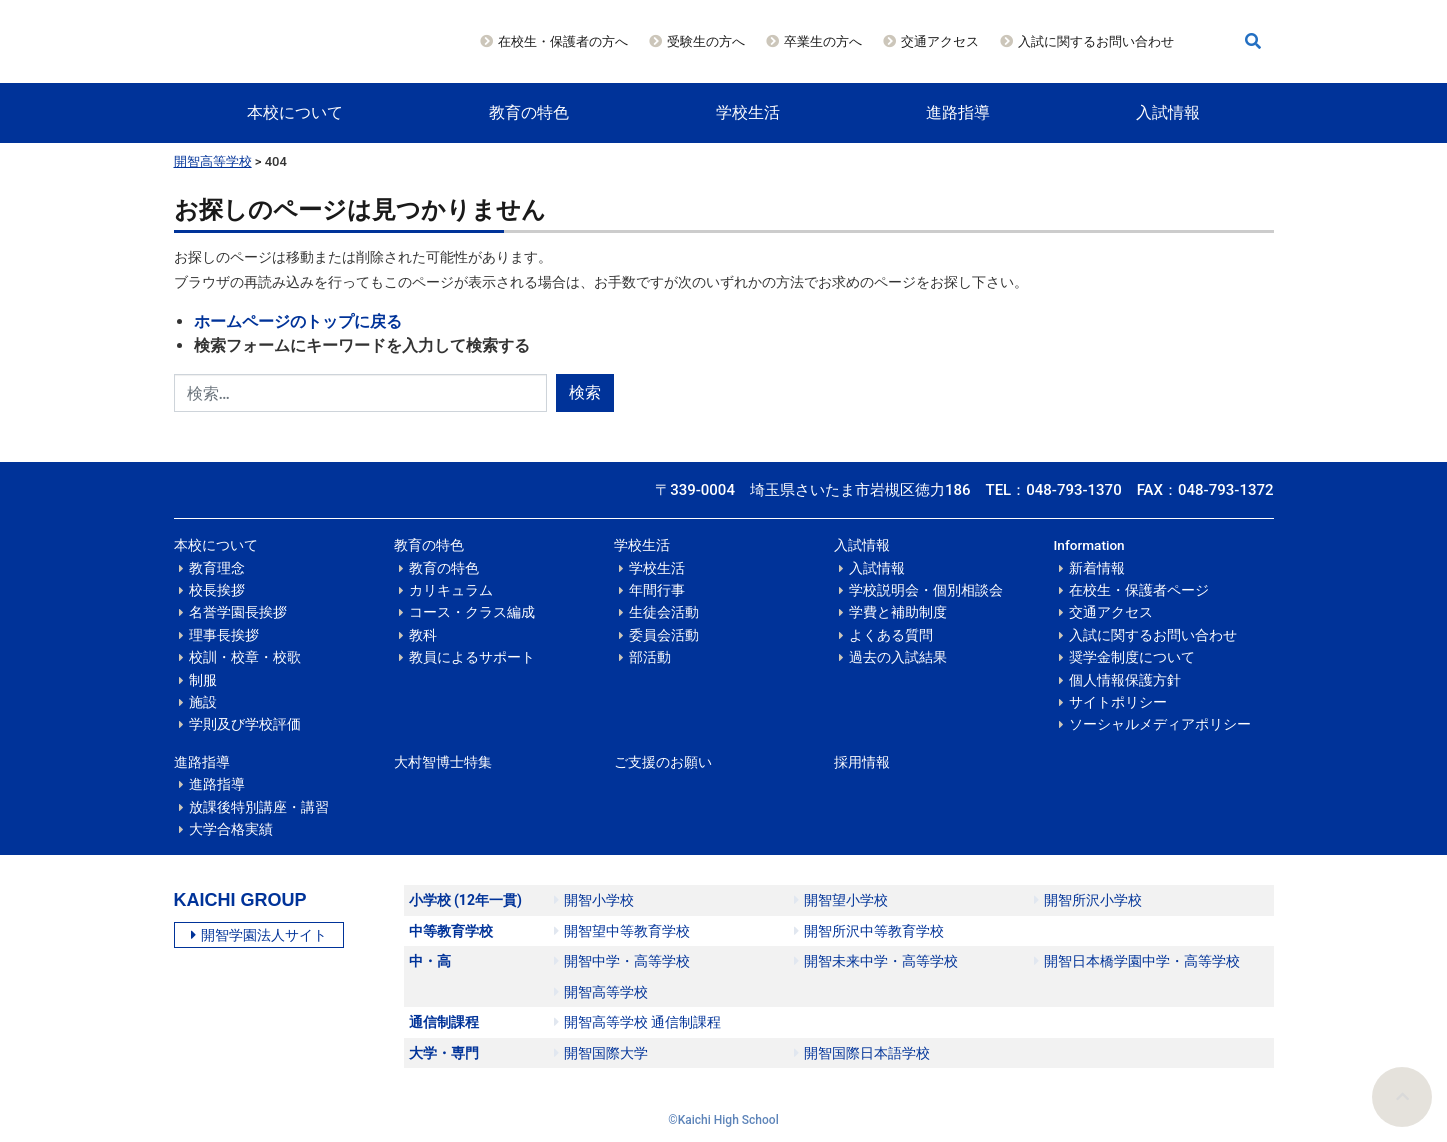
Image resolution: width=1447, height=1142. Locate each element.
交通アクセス (940, 41)
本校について (295, 112)
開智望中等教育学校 (622, 931)
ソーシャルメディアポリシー (1160, 724)
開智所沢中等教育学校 (869, 931)
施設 (203, 702)
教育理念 (217, 568)
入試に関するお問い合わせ (1096, 41)
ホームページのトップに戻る (298, 321)
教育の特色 (529, 112)
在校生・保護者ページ (1139, 590)
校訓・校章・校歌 (245, 657)
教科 (423, 635)
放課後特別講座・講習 (259, 807)
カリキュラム (451, 590)
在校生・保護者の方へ (563, 41)
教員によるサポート (472, 657)
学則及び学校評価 (245, 724)
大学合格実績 (231, 829)
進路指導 (958, 112)
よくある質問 (891, 635)
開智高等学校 (213, 161)
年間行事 (657, 590)
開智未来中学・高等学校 (876, 961)
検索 (585, 392)
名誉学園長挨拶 (238, 612)
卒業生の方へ (823, 41)
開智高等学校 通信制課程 (637, 1022)
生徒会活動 (664, 612)
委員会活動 (664, 635)
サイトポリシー (1118, 702)
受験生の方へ (706, 41)
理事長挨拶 (224, 635)
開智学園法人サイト (259, 935)
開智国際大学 (601, 1053)
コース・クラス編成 (472, 612)
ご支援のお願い (663, 762)
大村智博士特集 (443, 762)
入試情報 (1168, 112)
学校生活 (748, 112)
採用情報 (862, 762)
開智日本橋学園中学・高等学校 (1137, 961)
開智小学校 (594, 900)
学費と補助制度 (898, 612)
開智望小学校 (841, 900)
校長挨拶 (217, 590)
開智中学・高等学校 (622, 961)
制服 (203, 680)
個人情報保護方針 (1125, 680)
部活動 (650, 657)
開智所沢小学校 (1088, 900)
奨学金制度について (1132, 657)
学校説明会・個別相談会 (926, 590)
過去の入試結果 (898, 657)
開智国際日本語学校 (862, 1053)
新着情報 (1097, 568)
